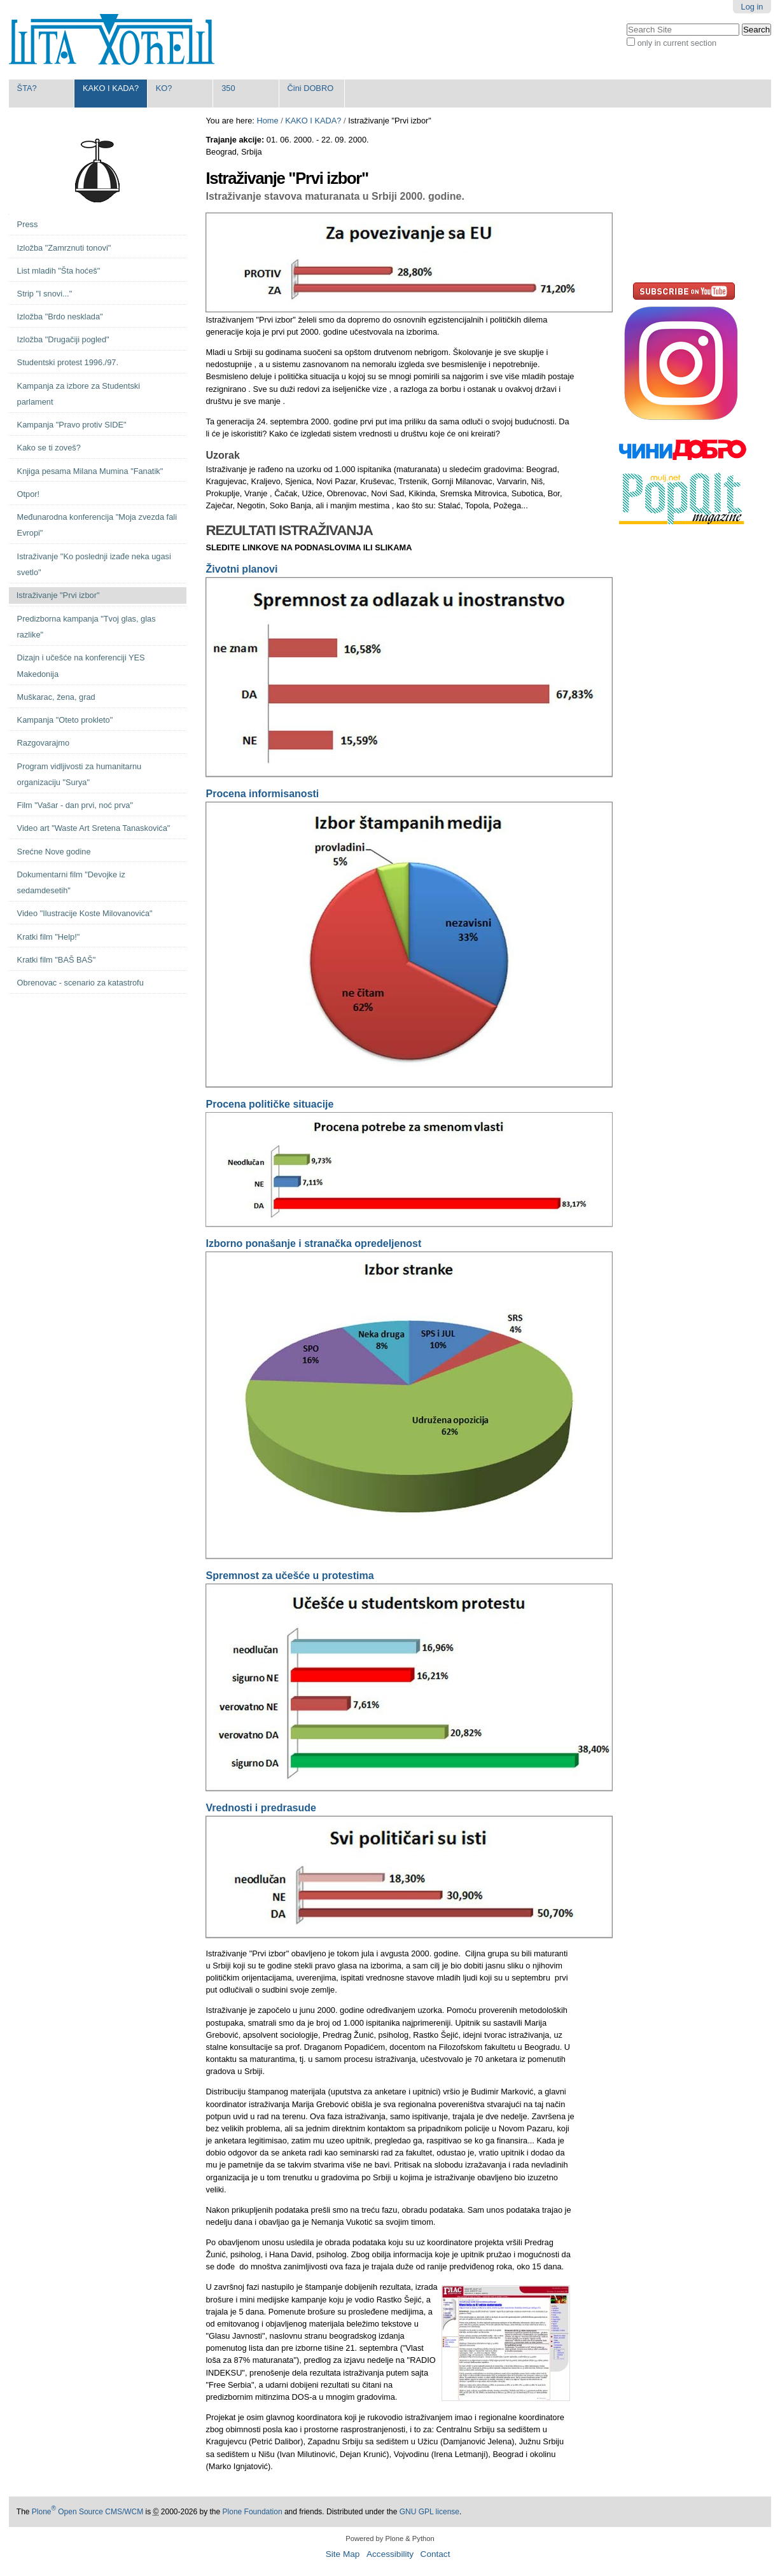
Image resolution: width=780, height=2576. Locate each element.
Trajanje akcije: (235, 139)
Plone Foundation (252, 2511)
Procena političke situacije (269, 1104)
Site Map (343, 2554)
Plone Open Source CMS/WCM (87, 2511)
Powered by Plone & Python (389, 2538)
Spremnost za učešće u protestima (289, 1575)
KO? (164, 88)
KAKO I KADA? (111, 88)
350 (228, 88)
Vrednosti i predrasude (260, 1807)
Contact (435, 2554)
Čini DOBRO (311, 88)
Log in (752, 6)
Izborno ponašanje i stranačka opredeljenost (313, 1243)
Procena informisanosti (262, 793)
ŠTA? (27, 88)
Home (267, 120)
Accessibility (390, 2554)
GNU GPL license (429, 2511)
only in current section (676, 43)
